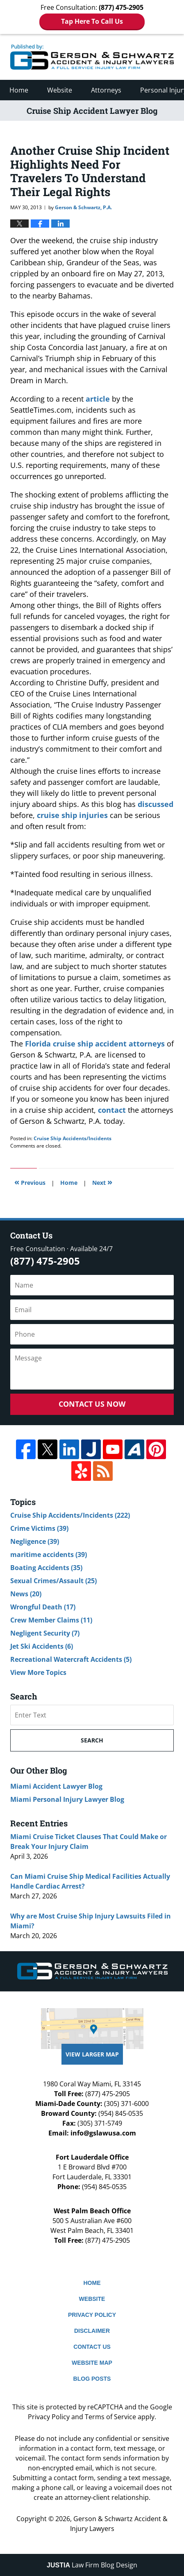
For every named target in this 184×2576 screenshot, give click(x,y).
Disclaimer (92, 2330)
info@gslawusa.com (103, 2133)
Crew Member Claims (51, 1620)
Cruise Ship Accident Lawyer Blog (92, 57)
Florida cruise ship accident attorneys (95, 1043)
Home (18, 90)
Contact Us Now (92, 1404)
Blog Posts (92, 2378)
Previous (29, 1181)
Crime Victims (39, 1528)
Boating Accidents (46, 1567)
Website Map (92, 2362)
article (98, 399)
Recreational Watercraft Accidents (71, 1659)
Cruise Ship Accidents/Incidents (72, 1138)
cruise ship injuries (72, 815)
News (25, 1593)
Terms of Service (110, 2416)
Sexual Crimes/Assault (53, 1580)
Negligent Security (45, 1633)
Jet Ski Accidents (41, 1646)
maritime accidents (48, 1554)
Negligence (34, 1541)
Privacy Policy (92, 2315)
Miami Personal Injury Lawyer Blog (67, 1799)
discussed (155, 804)
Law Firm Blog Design (92, 2564)
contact (112, 1110)
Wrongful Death (42, 1606)
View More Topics (38, 1672)
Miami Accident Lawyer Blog (56, 1786)
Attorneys (106, 90)
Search (92, 1740)
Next (102, 1181)
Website (59, 90)
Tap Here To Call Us (92, 21)
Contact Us (92, 2346)
